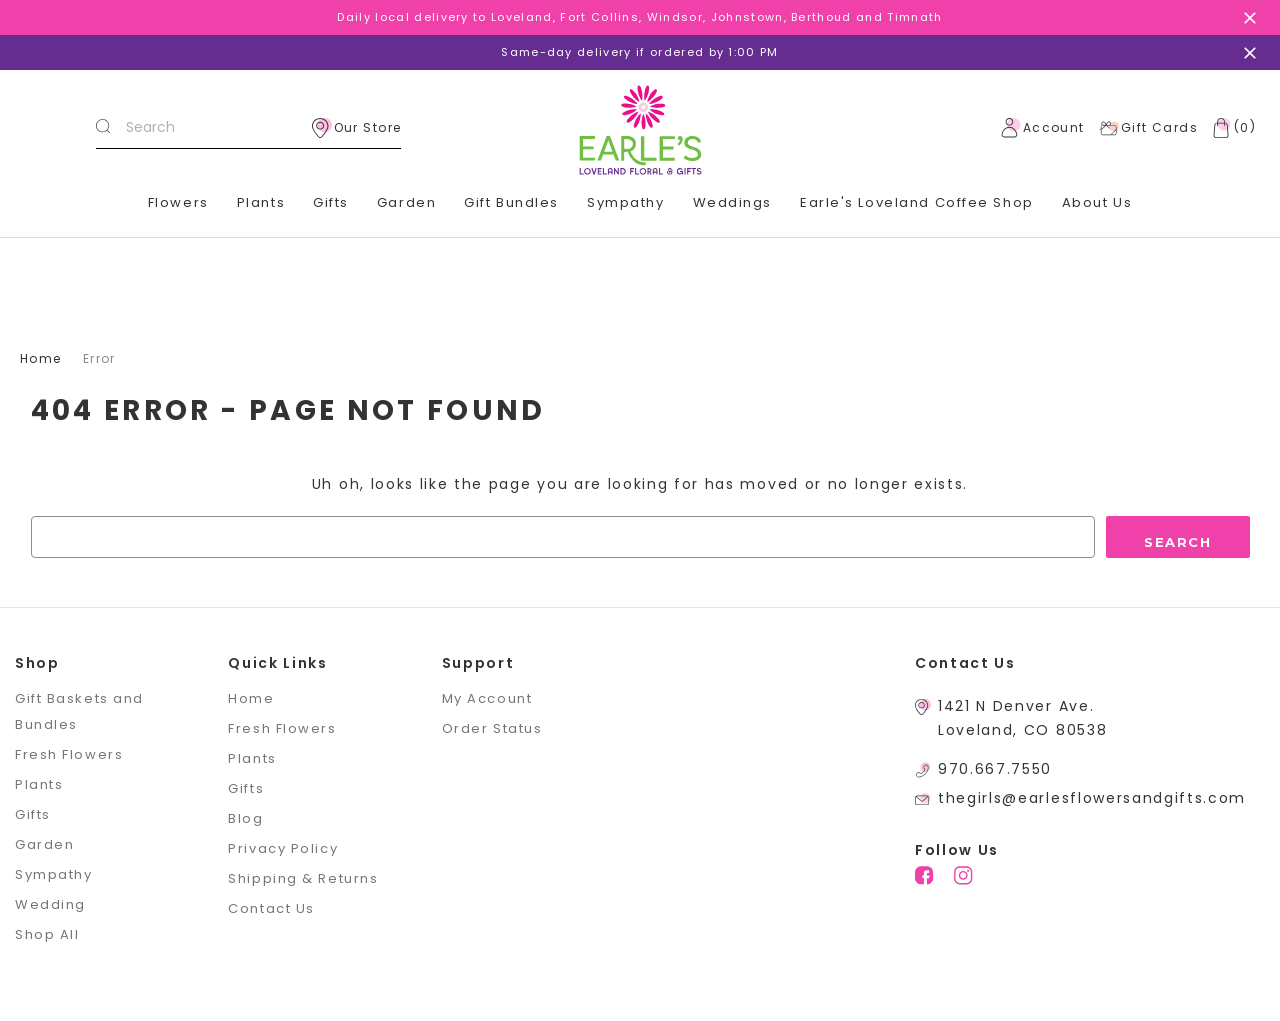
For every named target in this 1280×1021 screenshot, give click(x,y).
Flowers (178, 202)
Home (251, 698)
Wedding (50, 904)
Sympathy (625, 202)
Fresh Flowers (69, 754)
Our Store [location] (357, 128)
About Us (1097, 202)
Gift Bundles (511, 202)
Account (1043, 128)
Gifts (331, 202)
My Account (487, 698)
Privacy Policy (283, 848)
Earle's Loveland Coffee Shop (917, 202)
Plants (261, 202)
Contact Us (271, 908)
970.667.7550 (995, 769)
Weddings (732, 202)
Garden (406, 202)
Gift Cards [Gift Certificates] (1148, 128)
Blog (245, 818)
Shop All (47, 934)
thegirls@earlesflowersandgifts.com (1092, 798)
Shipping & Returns (303, 878)
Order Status (492, 728)
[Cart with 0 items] (1230, 128)
